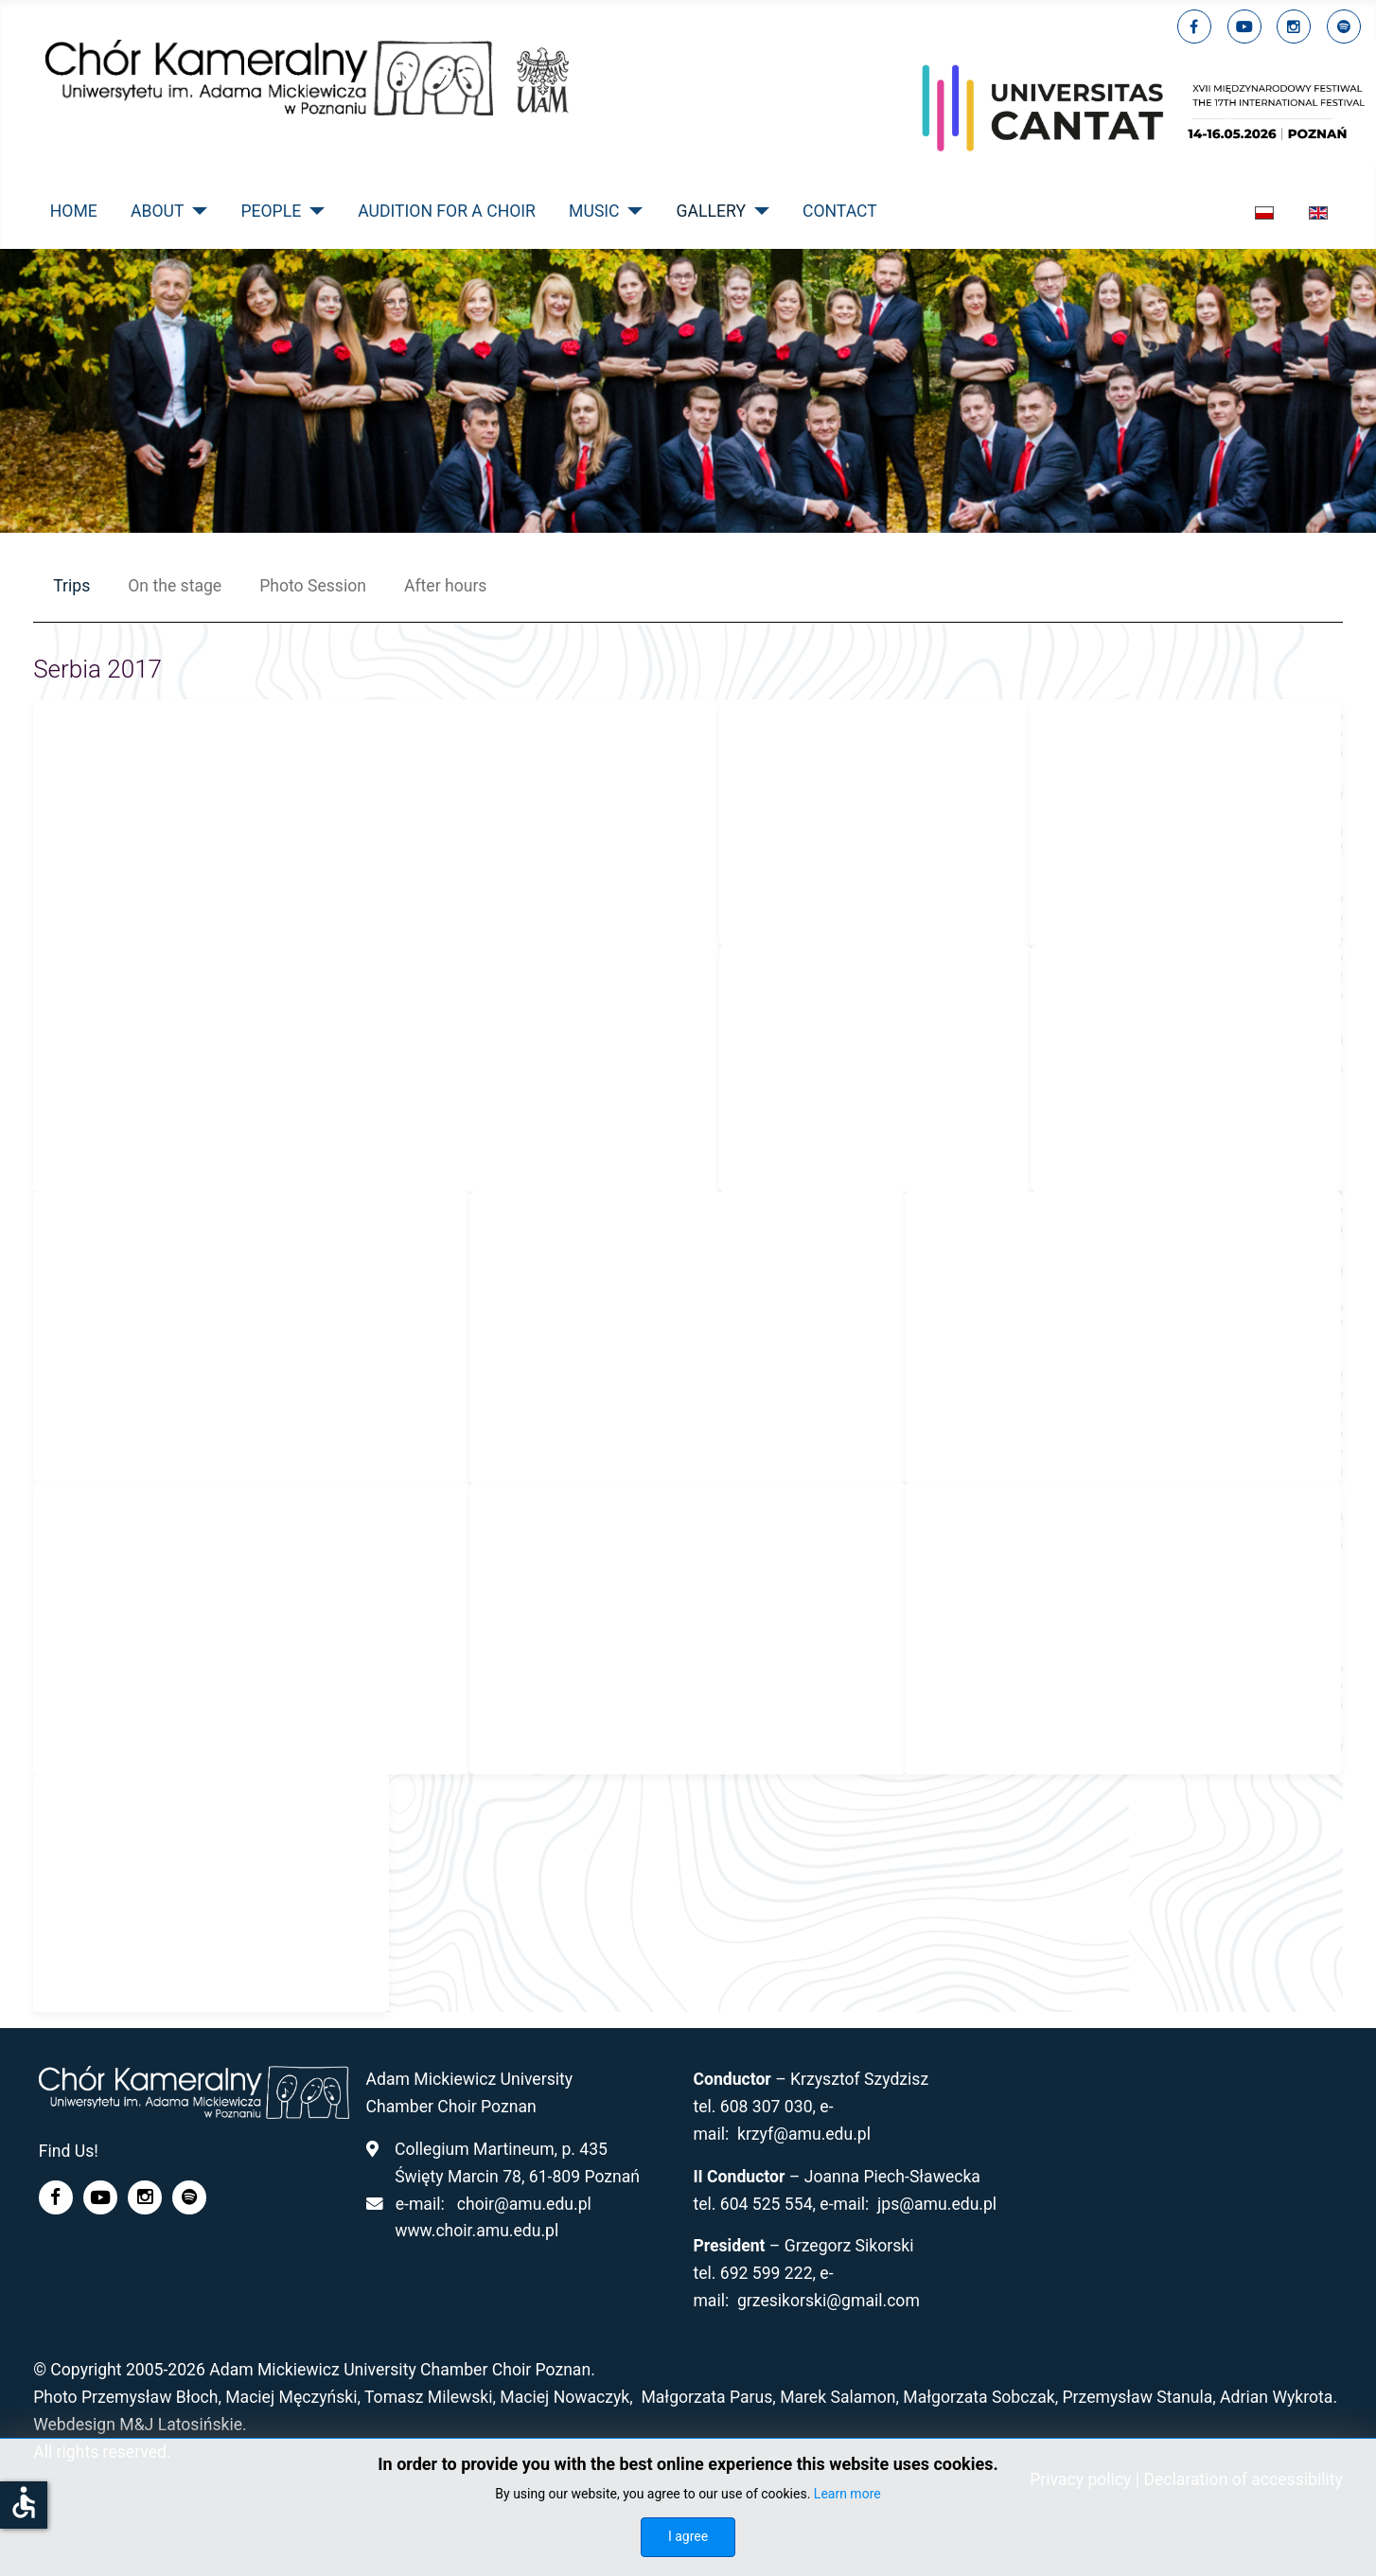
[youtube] (1244, 26)
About (157, 211)
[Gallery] (757, 211)
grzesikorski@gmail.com (828, 2300)
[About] (195, 211)
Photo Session (312, 585)
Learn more (847, 2493)
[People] (313, 211)
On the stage (174, 585)
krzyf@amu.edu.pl (804, 2134)
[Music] (632, 211)
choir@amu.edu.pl (524, 2204)
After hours (445, 585)
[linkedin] (1294, 26)
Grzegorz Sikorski (849, 2245)
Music (594, 211)
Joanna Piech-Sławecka (892, 2176)
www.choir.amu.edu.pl (476, 2230)
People (270, 211)
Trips (71, 585)
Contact (840, 211)
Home (73, 211)
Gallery (711, 211)
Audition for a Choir (447, 211)
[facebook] (1194, 26)
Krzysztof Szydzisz (859, 2079)
